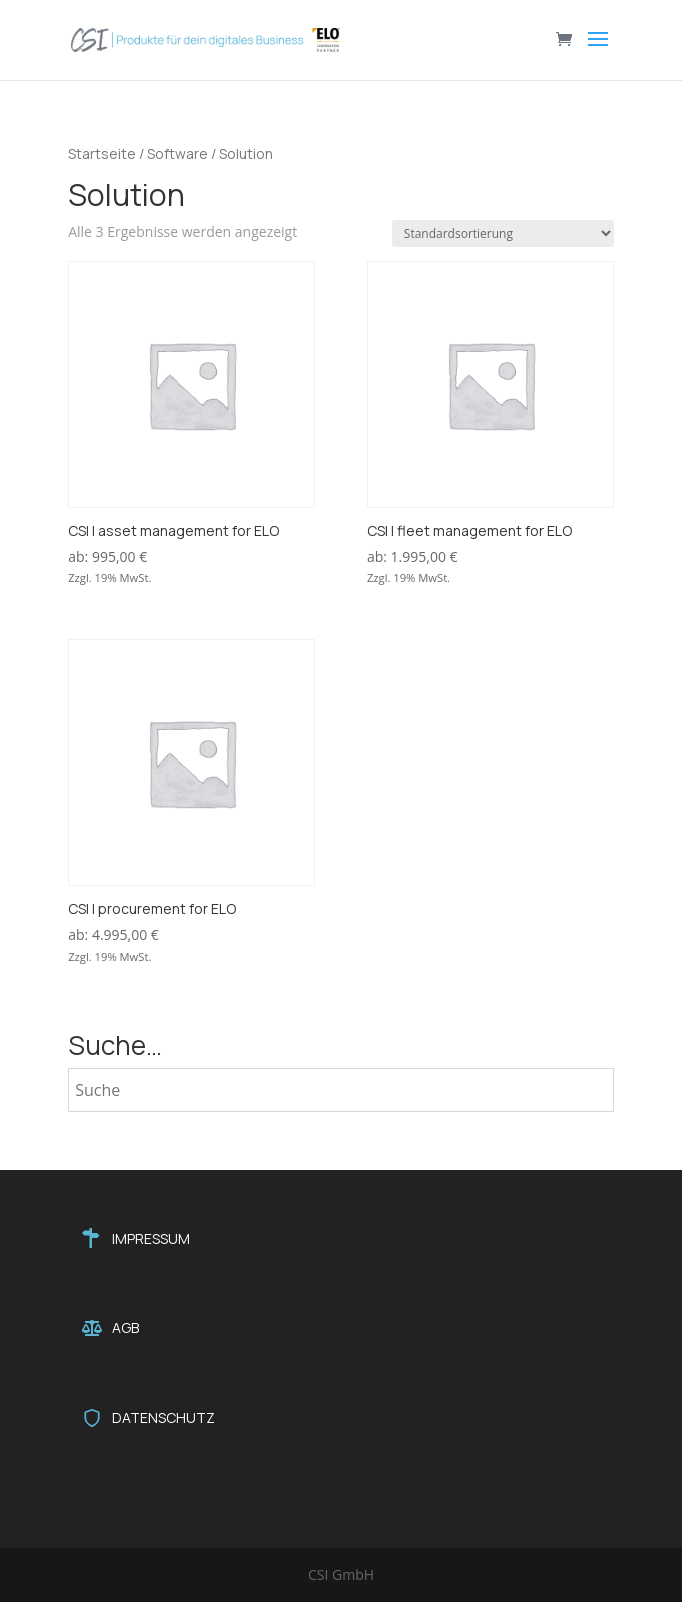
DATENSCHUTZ (163, 1417)
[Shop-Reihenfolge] (503, 233)
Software (177, 153)
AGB (125, 1327)
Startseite (102, 153)
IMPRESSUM (151, 1238)
